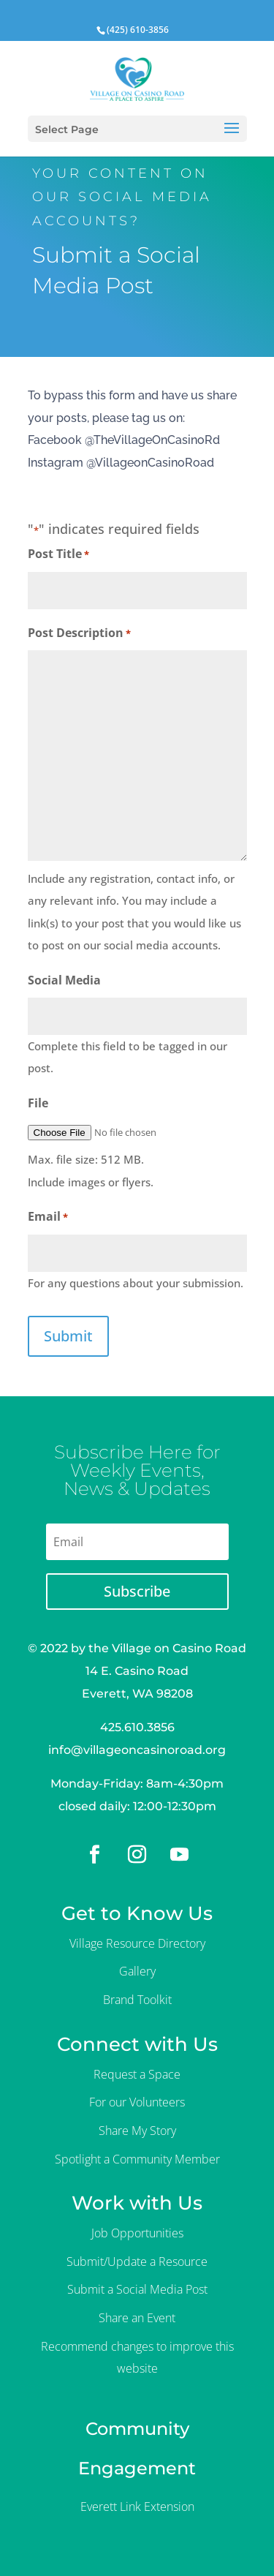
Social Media (64, 980)
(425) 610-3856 (138, 29)
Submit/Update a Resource (137, 2261)
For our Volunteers (137, 2102)
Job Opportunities (137, 2233)
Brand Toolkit (137, 2000)
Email (48, 1217)
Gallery (137, 1971)
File (38, 1103)
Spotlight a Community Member (137, 2159)
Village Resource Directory (137, 1943)
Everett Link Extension (137, 2506)
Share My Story (137, 2131)
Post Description (79, 633)
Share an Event (137, 2318)
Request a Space (137, 2074)
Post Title (58, 554)
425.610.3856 (137, 1727)
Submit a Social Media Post (137, 2289)
